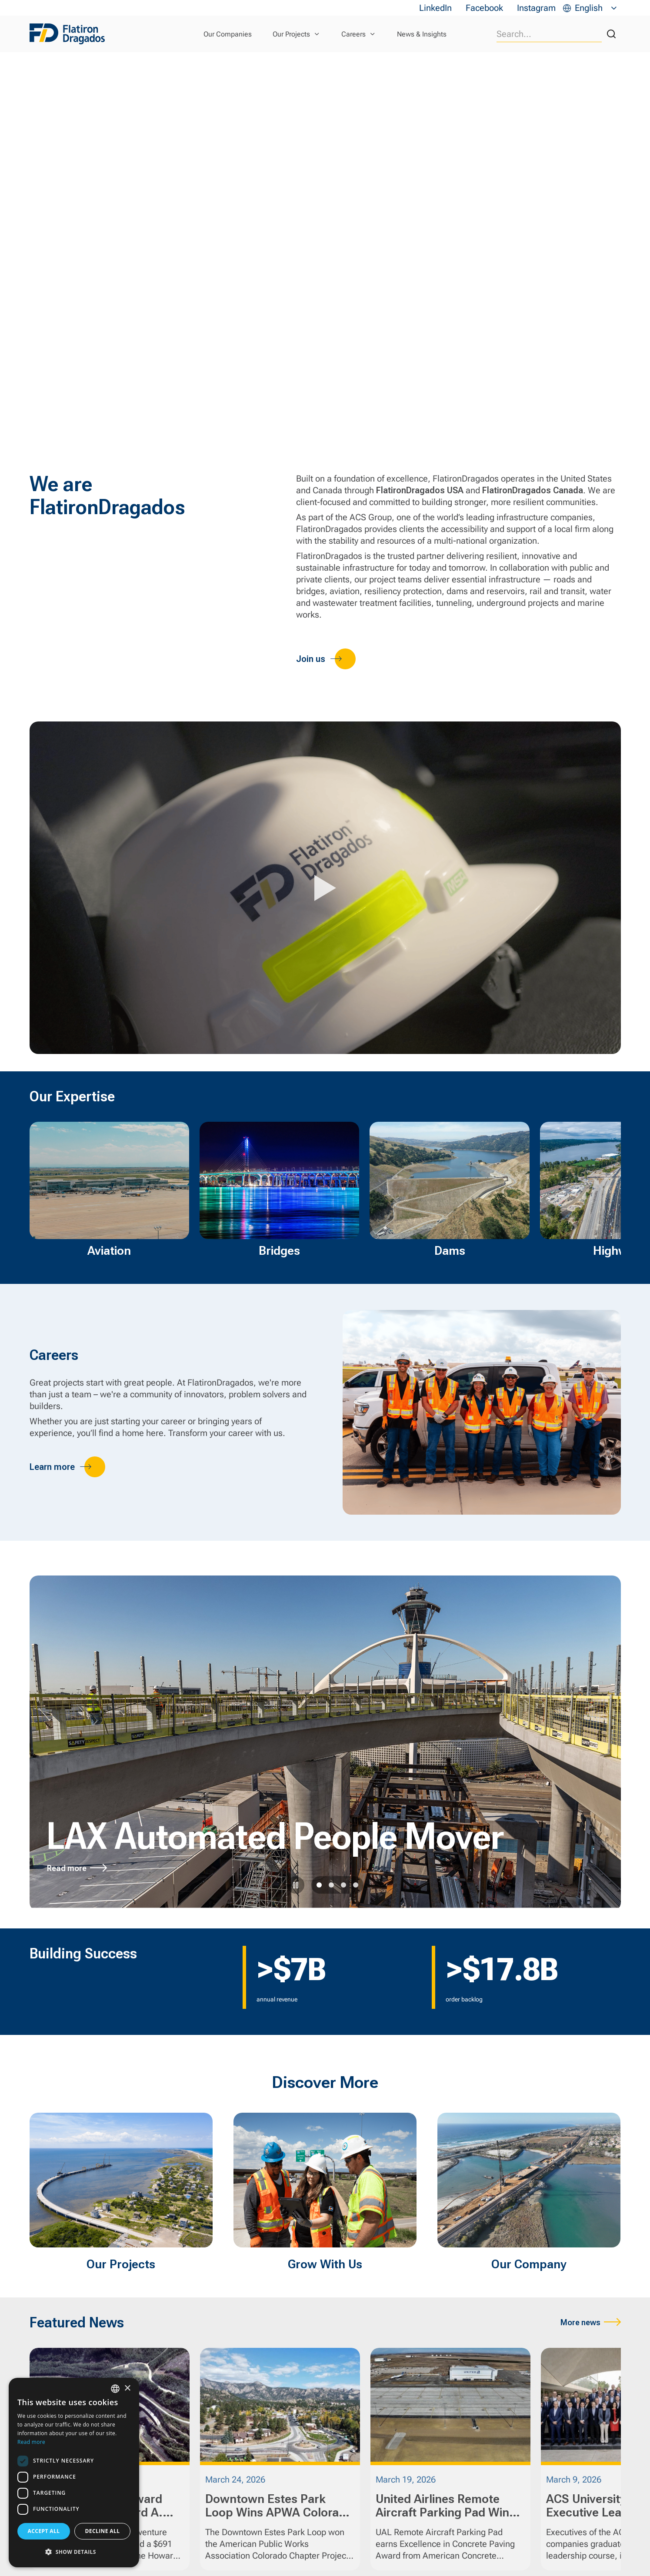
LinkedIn (435, 8)
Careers (353, 34)
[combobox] (115, 2388)
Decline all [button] (102, 2531)
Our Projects (291, 34)
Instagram (536, 8)
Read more (67, 1868)
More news (580, 2322)
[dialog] (74, 2472)
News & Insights (422, 34)
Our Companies (227, 34)
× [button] (127, 2388)
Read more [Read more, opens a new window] (31, 2442)
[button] (73, 2552)
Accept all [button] (44, 2531)
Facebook (484, 8)
